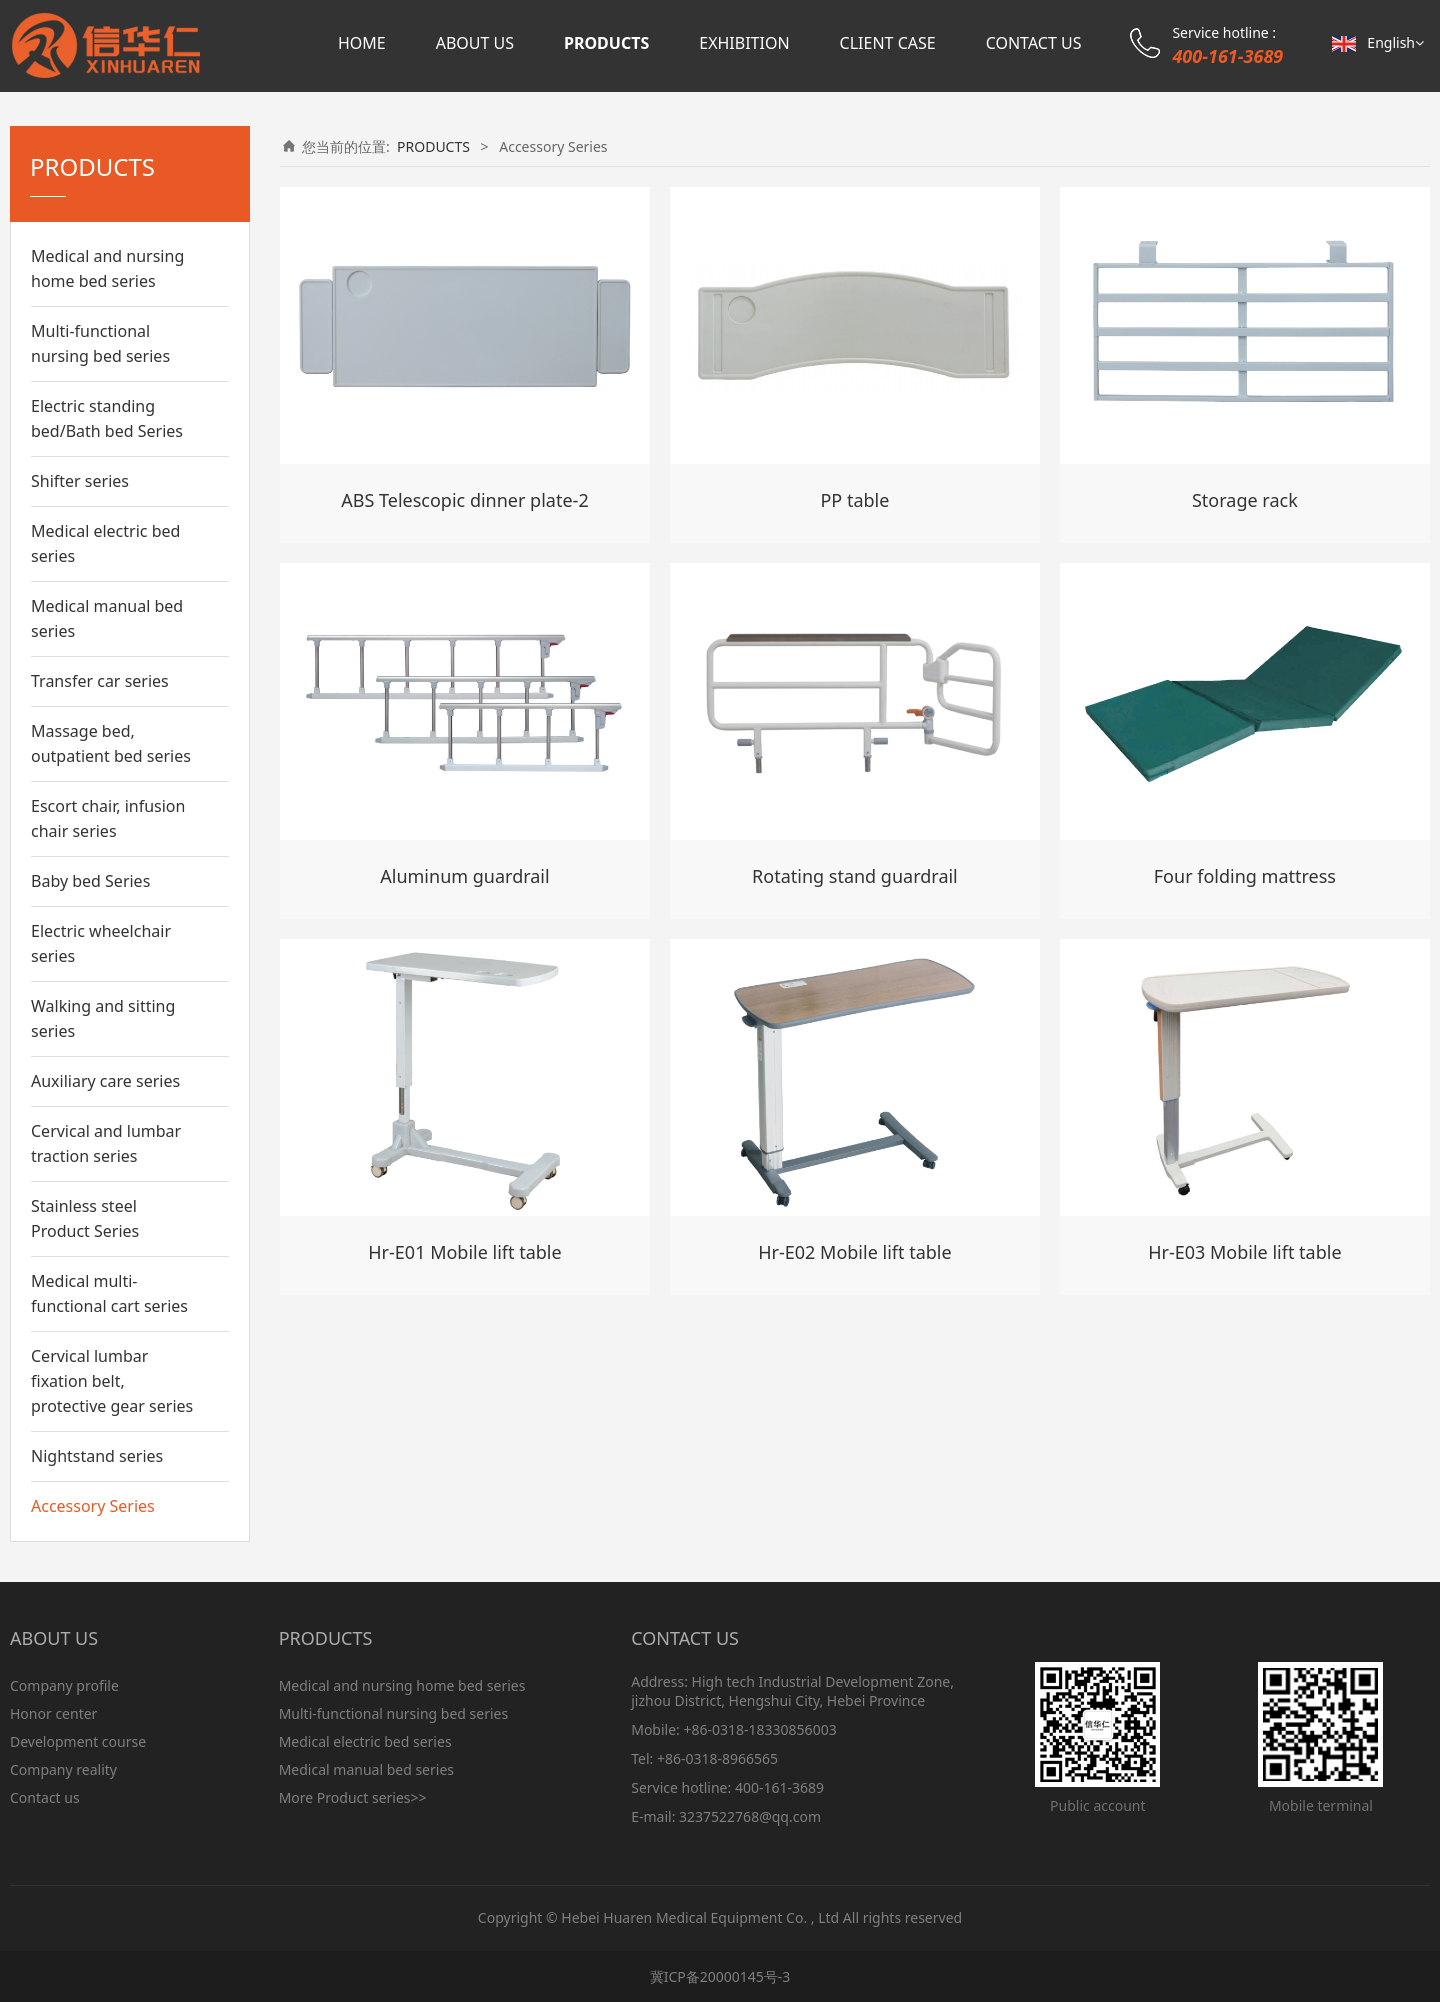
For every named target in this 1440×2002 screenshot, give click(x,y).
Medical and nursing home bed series (107, 268)
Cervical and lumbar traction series (106, 1143)
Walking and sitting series (103, 1018)
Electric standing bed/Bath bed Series (107, 418)
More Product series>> (353, 1797)
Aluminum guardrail (464, 876)
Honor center (53, 1713)
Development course (78, 1741)
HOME (362, 43)
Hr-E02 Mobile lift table (854, 1252)
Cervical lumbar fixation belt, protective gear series (112, 1381)
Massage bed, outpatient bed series (111, 743)
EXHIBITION (744, 43)
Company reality (63, 1769)
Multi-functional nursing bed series (100, 343)
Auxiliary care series (105, 1081)
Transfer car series (100, 681)
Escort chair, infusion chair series (108, 818)
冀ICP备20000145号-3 (720, 1976)
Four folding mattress (1245, 876)
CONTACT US (1034, 43)
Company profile (64, 1685)
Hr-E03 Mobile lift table (1244, 1252)
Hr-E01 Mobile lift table (464, 1252)
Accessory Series (93, 1506)
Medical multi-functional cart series (109, 1293)
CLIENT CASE (888, 43)
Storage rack (1245, 500)
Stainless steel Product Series (85, 1218)
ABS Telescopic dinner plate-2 (464, 500)
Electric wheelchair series (101, 943)
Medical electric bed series (105, 543)
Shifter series (80, 481)
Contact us (45, 1797)
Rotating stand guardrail (855, 876)
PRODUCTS (606, 43)
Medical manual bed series (107, 618)
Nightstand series (97, 1456)
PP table (854, 500)
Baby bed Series (90, 881)
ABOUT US (475, 43)
